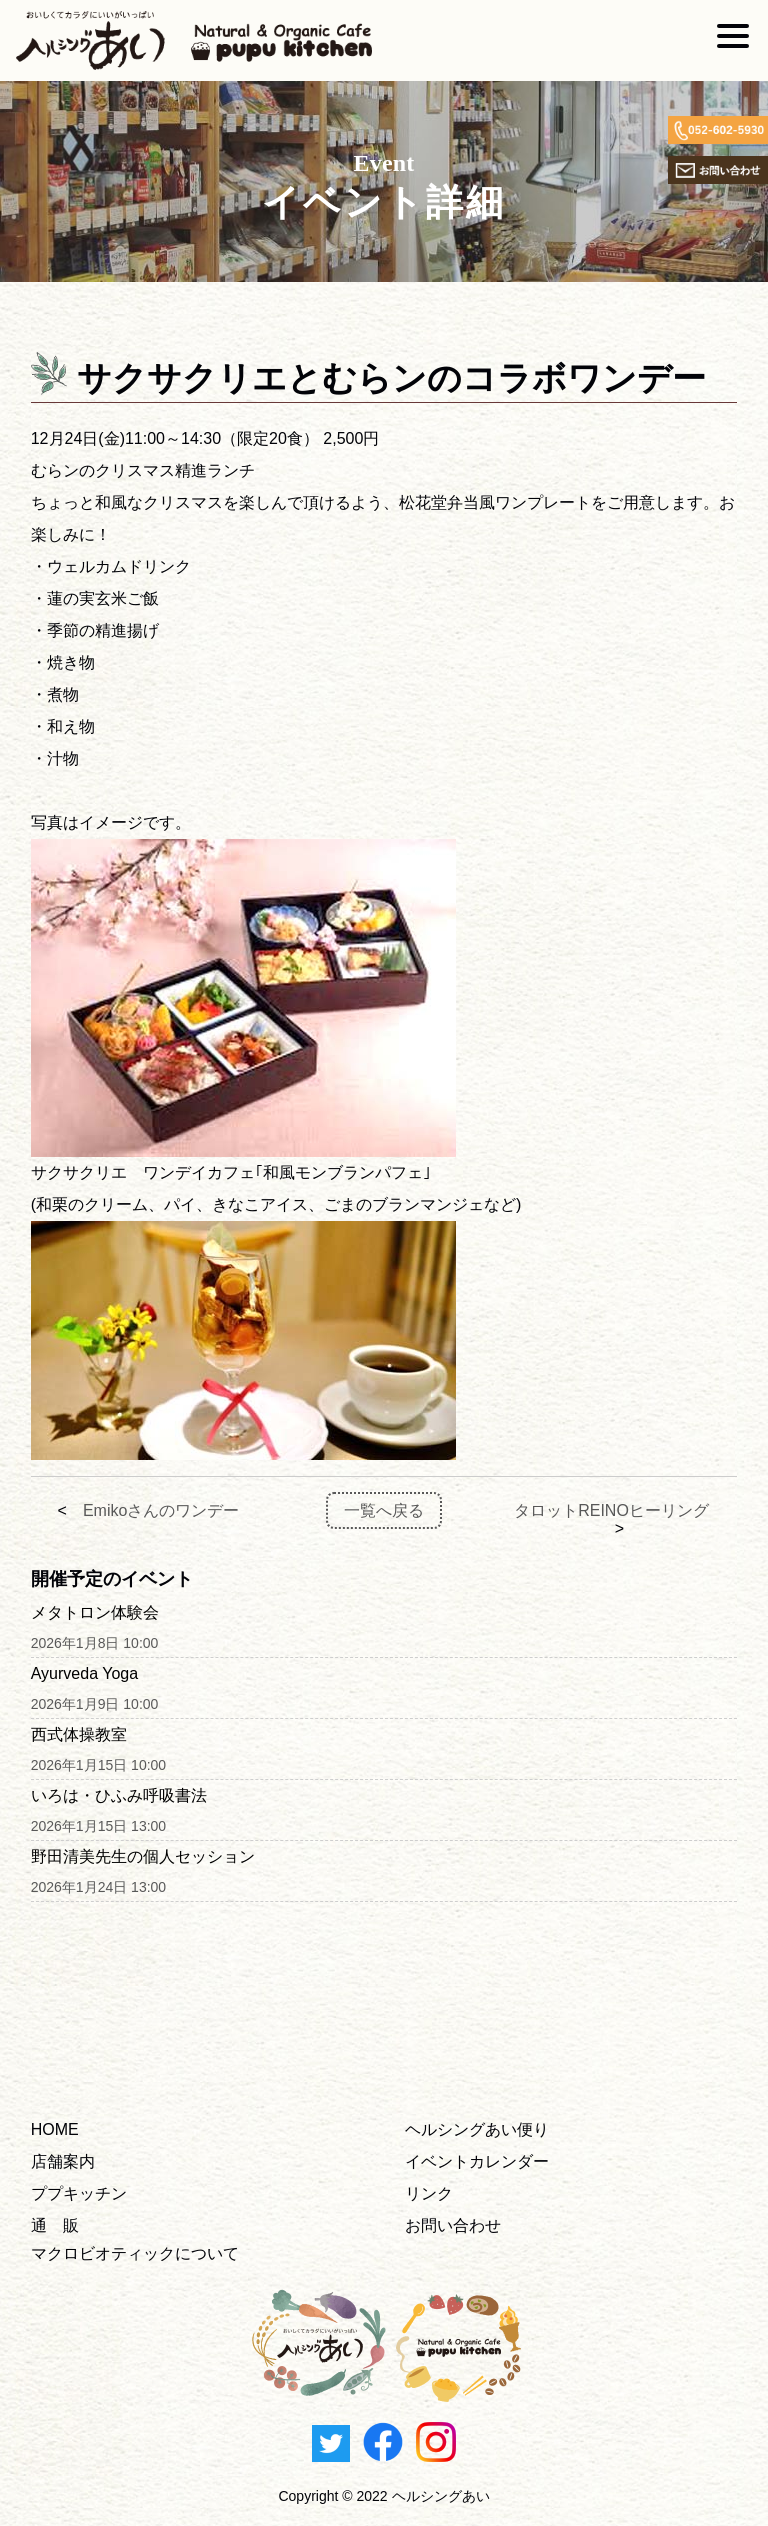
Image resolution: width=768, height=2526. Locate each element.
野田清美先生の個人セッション (143, 1856)
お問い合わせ (453, 2225)
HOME (55, 2129)
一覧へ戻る (384, 1510)
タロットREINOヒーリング (611, 1510)
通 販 (55, 2225)
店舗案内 (63, 2161)
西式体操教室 (79, 1734)
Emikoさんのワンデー (161, 1510)
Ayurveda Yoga (84, 1673)
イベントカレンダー (477, 2161)
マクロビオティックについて (135, 2253)
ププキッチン (79, 2193)
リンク (429, 2193)
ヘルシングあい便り (477, 2129)
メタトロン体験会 (95, 1612)
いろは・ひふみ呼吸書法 (119, 1795)
